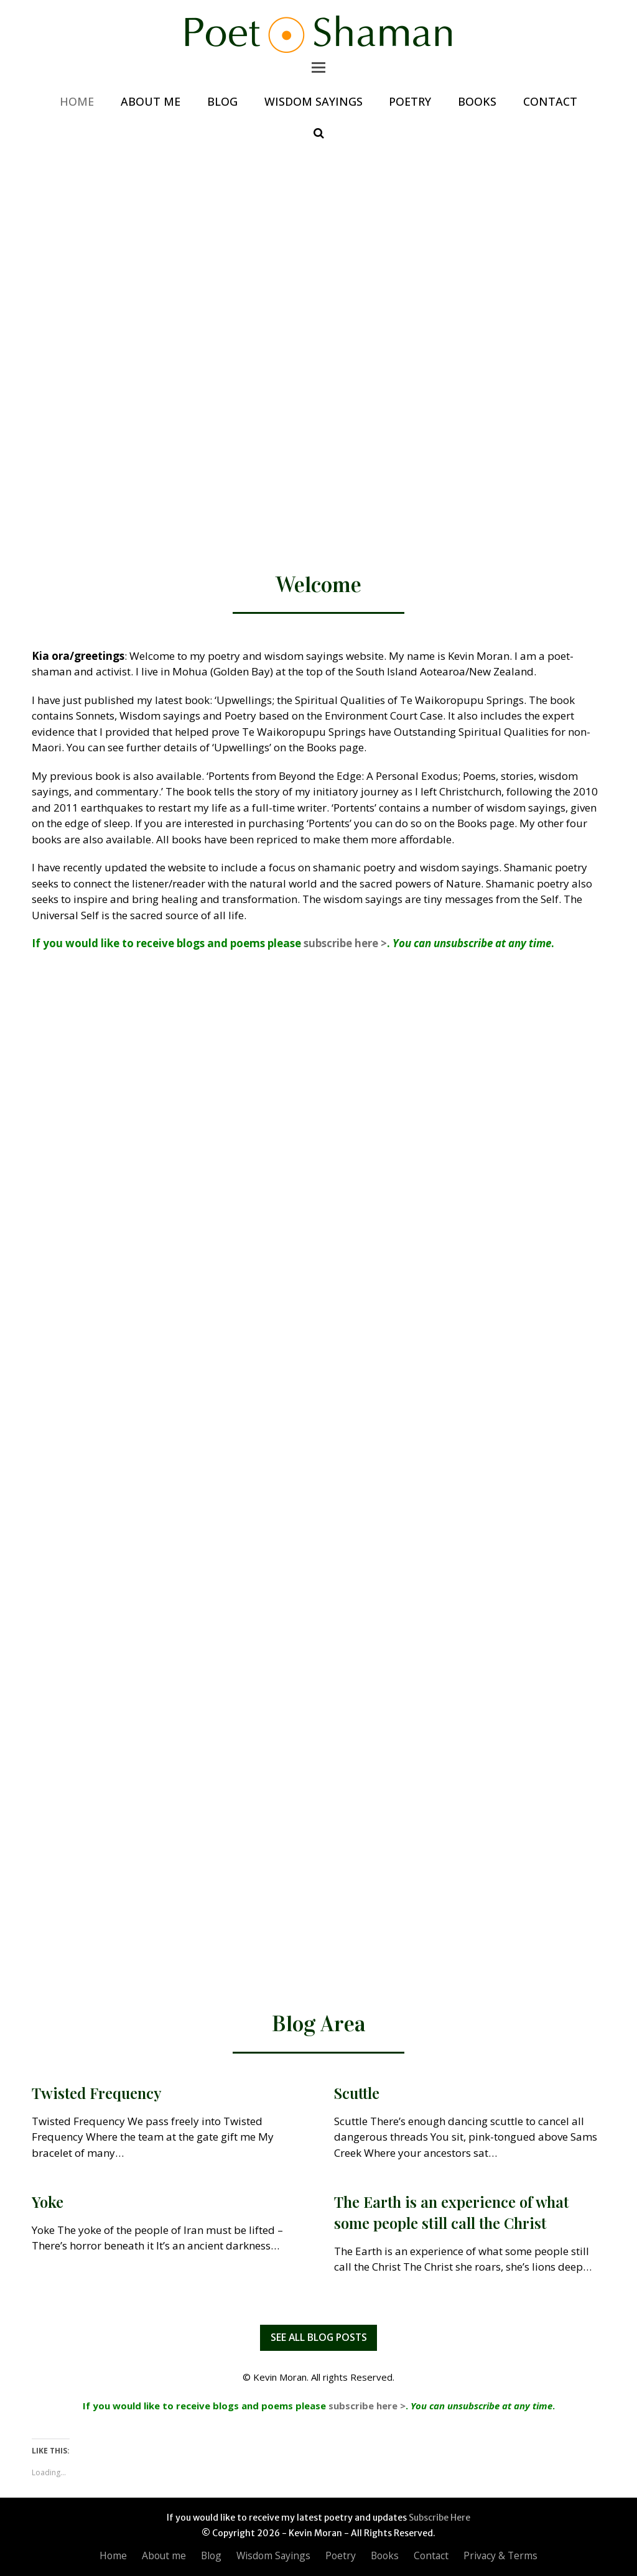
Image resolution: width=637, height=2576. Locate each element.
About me (164, 2555)
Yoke (47, 2202)
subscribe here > (345, 943)
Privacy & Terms (500, 2555)
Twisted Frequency (97, 2093)
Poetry (340, 2555)
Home (113, 2555)
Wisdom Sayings (273, 2555)
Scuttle (356, 2093)
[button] (318, 67)
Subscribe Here (439, 2517)
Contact (431, 2555)
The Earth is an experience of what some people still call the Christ (451, 2212)
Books (385, 2555)
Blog (211, 2555)
